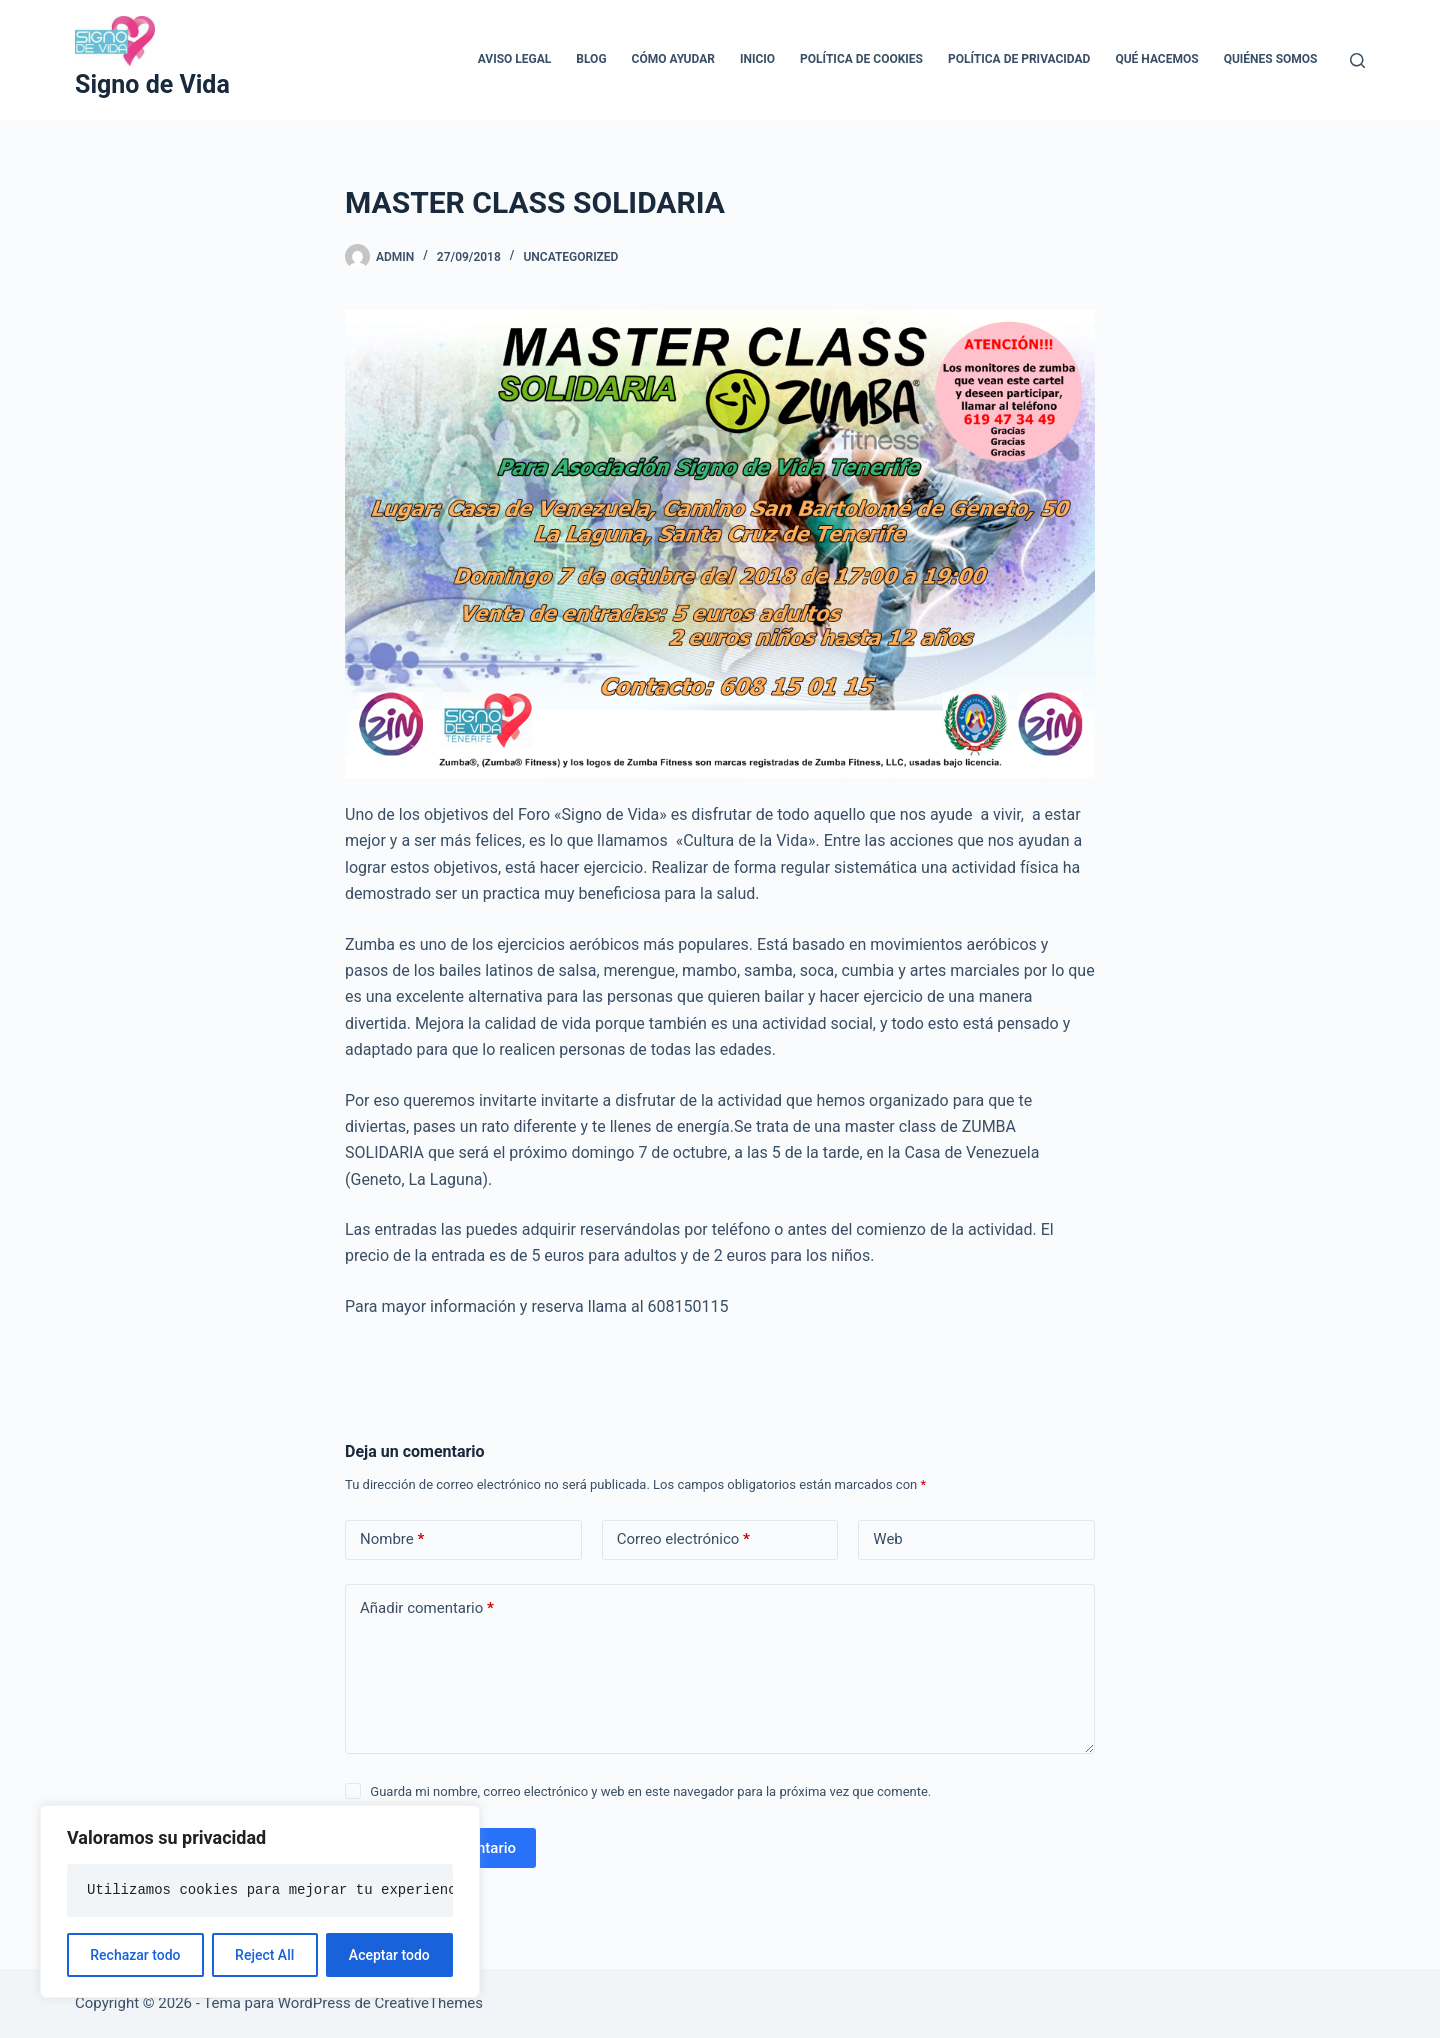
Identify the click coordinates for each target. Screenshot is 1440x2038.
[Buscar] (1357, 60)
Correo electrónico (683, 1539)
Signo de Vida (152, 84)
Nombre (392, 1539)
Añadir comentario (427, 1608)
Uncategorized (570, 257)
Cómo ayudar (673, 59)
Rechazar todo (135, 1955)
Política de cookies (861, 59)
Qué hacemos (1156, 59)
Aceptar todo (389, 1955)
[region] (260, 1901)
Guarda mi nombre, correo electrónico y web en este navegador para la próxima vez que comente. (650, 1791)
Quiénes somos (1271, 59)
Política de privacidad (1019, 59)
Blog (591, 59)
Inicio (757, 59)
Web (887, 1539)
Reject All (264, 1955)
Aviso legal (515, 59)
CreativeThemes (429, 2003)
